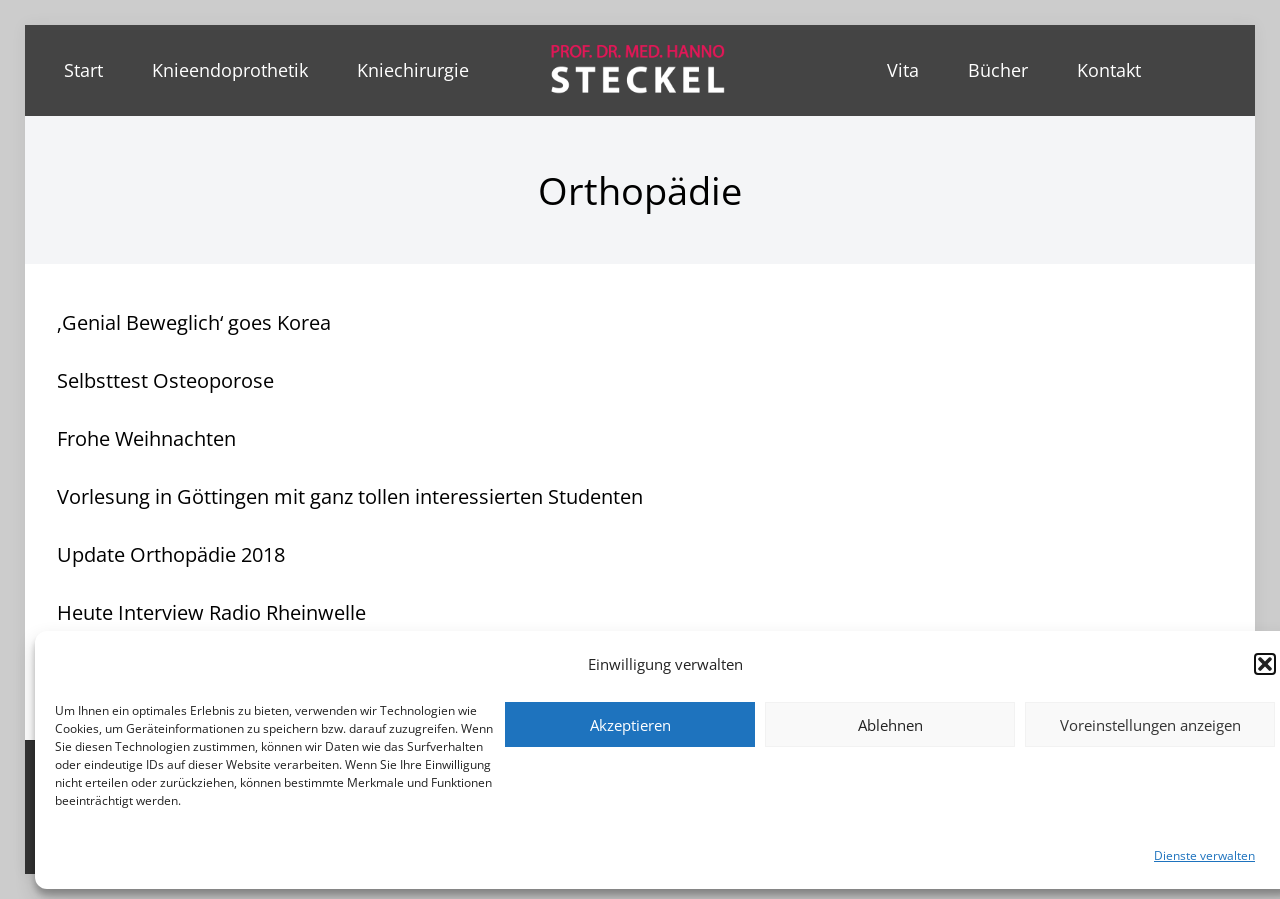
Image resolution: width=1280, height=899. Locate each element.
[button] (1265, 664)
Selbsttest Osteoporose (165, 380)
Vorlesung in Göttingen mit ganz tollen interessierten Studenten (350, 496)
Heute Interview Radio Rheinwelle (211, 612)
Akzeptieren (630, 725)
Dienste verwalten (1204, 855)
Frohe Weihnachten (146, 438)
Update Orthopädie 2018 (171, 554)
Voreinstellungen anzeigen (1150, 725)
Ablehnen (890, 725)
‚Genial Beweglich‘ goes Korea (194, 322)
